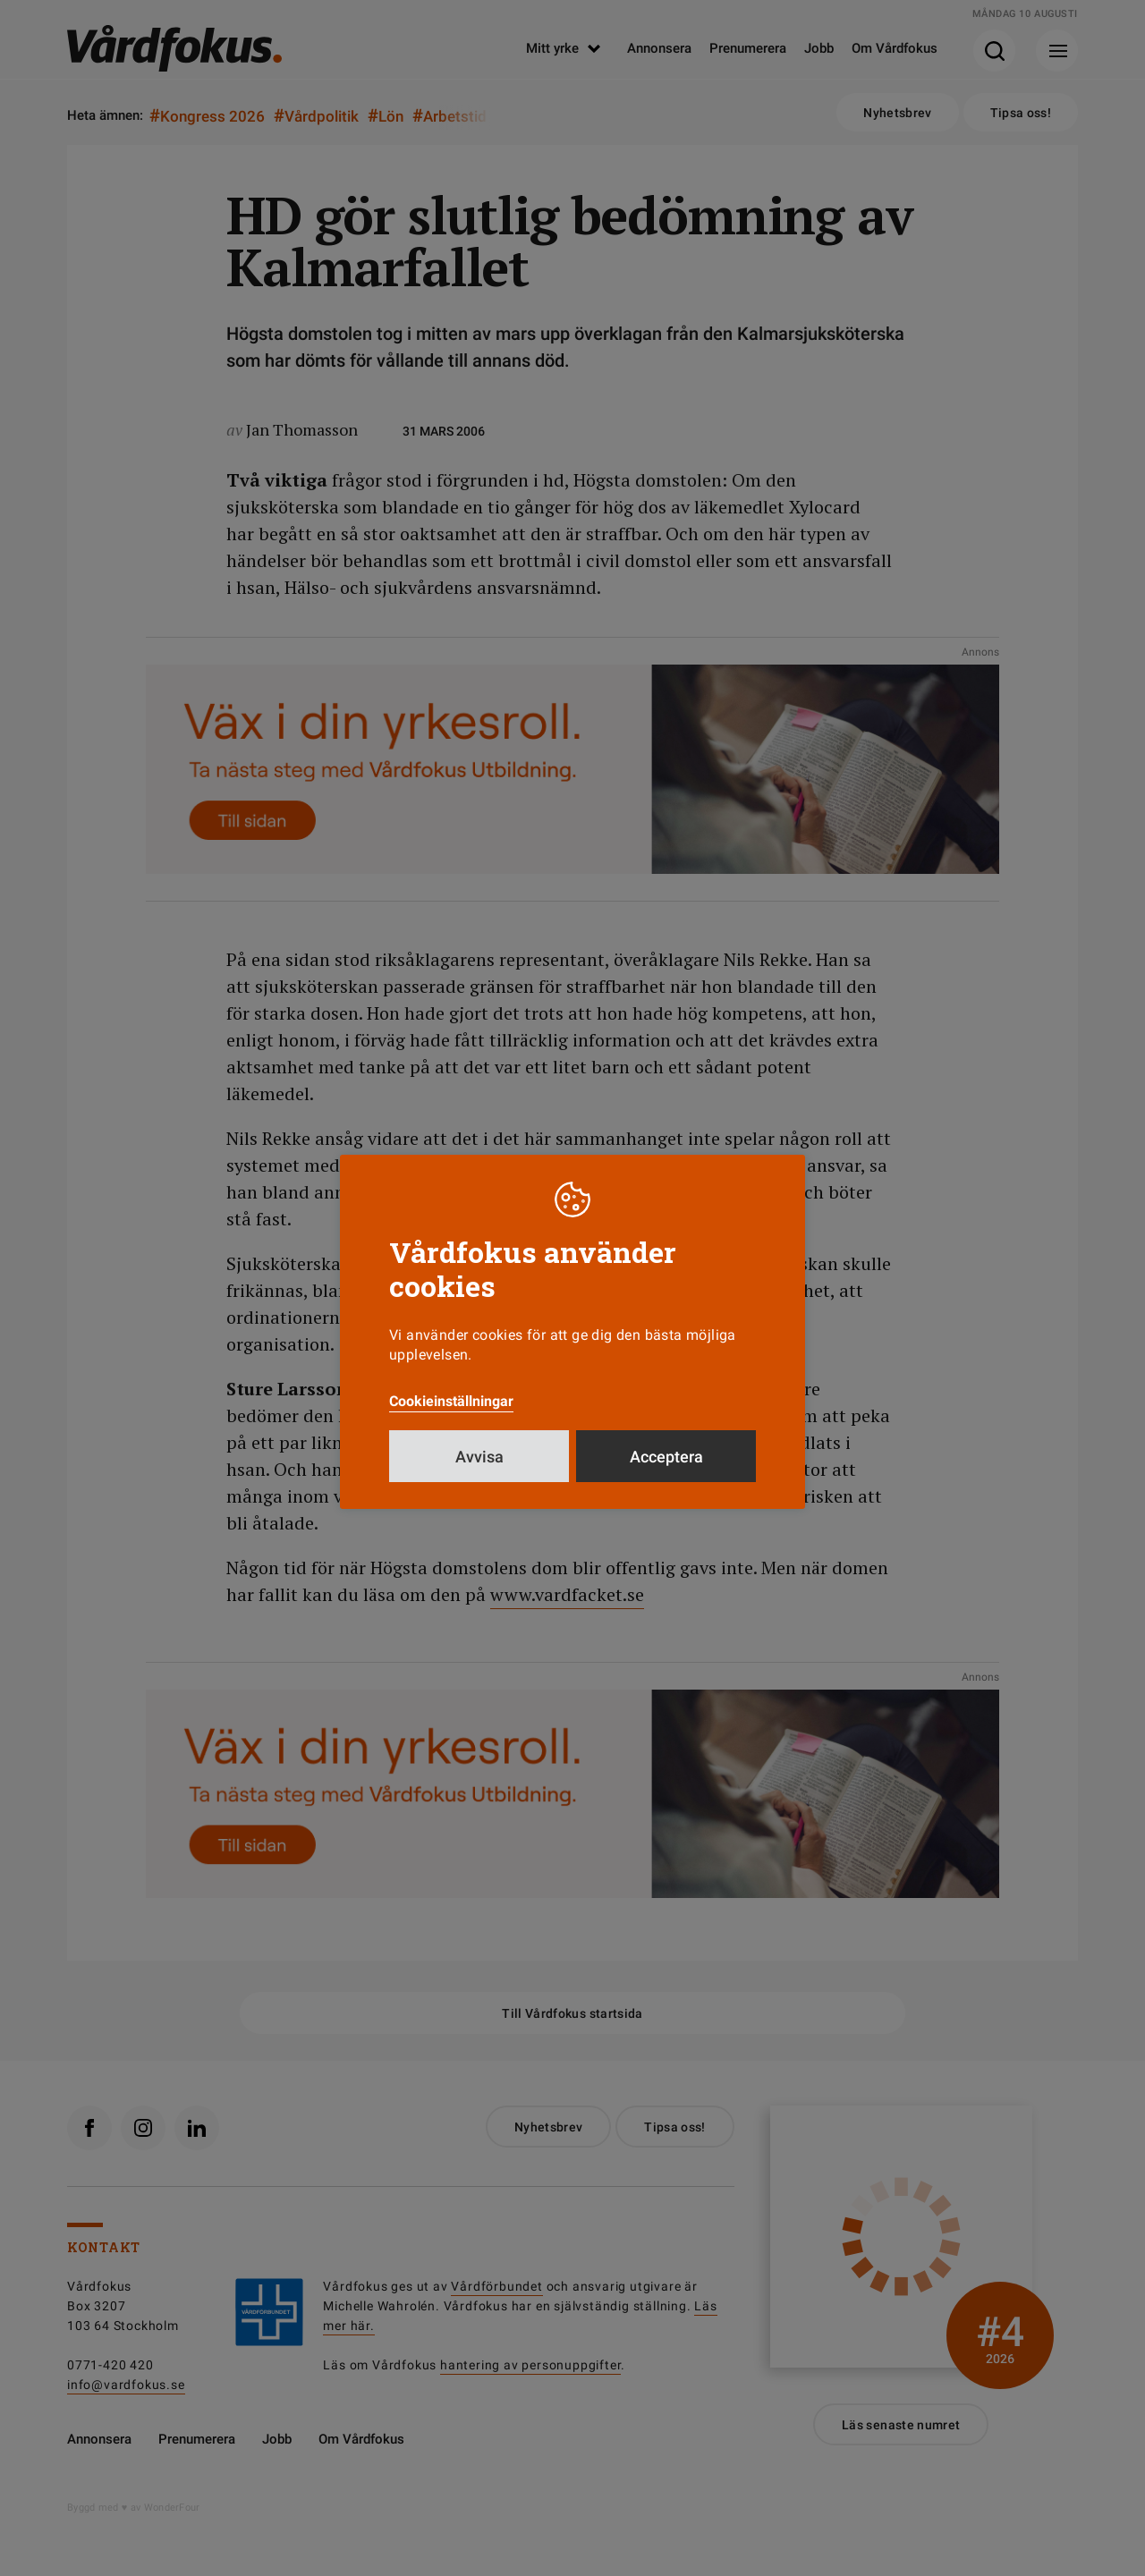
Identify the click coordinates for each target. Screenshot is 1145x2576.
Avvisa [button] (479, 1456)
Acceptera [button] (666, 1456)
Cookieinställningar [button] (451, 1401)
